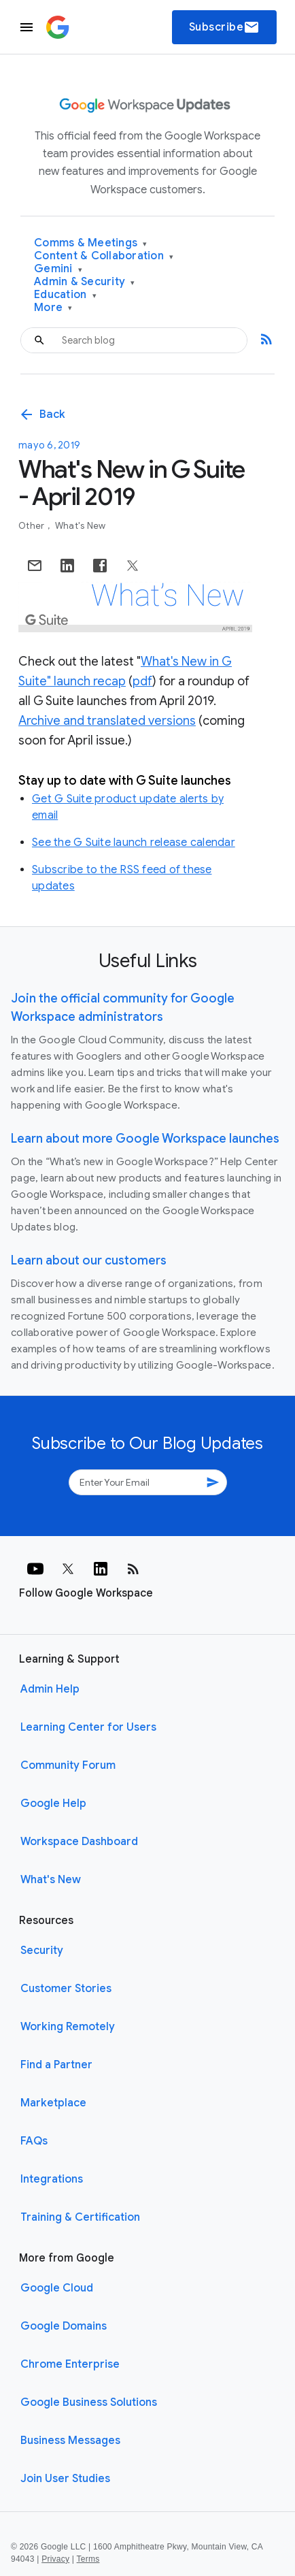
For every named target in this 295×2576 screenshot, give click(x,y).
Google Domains (63, 2326)
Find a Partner (56, 2065)
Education (65, 295)
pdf (142, 681)
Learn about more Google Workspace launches (145, 1138)
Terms (88, 2559)
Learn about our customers (89, 1260)
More (53, 307)
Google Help (53, 1803)
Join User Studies (65, 2478)
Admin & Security (84, 282)
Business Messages (70, 2440)
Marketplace (53, 2103)
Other (32, 526)
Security (41, 1950)
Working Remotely (67, 2027)
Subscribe (224, 27)
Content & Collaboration (103, 256)
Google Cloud (56, 2288)
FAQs (34, 2141)
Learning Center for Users (88, 1727)
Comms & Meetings (91, 243)
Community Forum (68, 1765)
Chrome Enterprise (70, 2364)
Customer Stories (65, 1988)
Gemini (58, 269)
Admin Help (50, 1689)
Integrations (51, 2179)
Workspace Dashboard (79, 1841)
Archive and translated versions (107, 720)
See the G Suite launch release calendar (133, 842)
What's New (80, 526)
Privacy (55, 2559)
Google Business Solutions (88, 2402)
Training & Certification (80, 2217)
